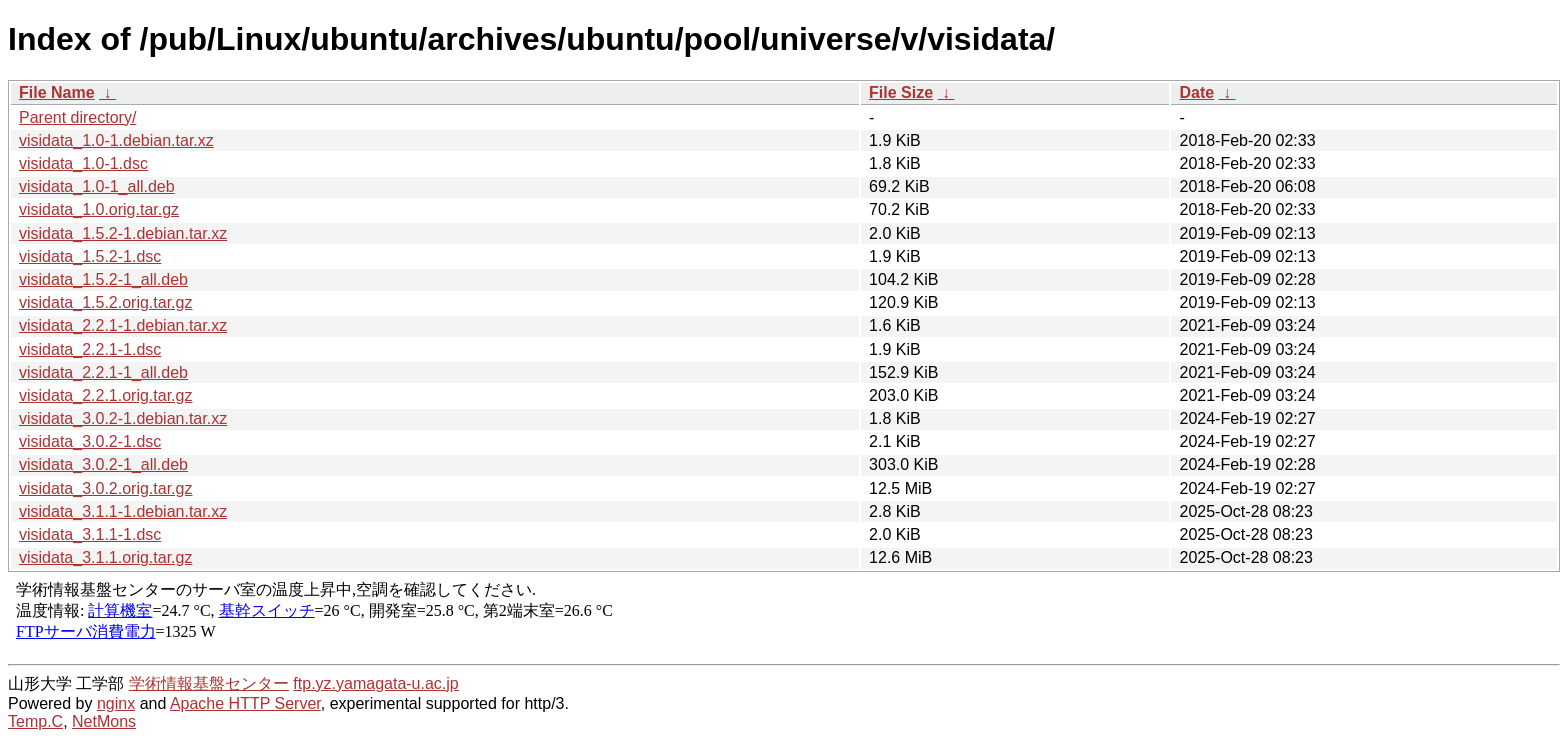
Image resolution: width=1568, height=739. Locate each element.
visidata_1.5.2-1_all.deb (103, 279)
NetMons (104, 721)
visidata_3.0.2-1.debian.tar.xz (123, 418)
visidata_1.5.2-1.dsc (90, 256)
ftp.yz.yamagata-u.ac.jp (375, 683)
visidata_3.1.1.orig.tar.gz (105, 557)
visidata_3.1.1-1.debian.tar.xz (123, 511)
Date (1196, 92)
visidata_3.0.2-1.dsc (90, 441)
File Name (57, 92)
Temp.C (35, 721)
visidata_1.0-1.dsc (83, 163)
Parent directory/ (77, 117)
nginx (116, 703)
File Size (901, 92)
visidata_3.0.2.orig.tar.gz (105, 488)
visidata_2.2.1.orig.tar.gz (105, 395)
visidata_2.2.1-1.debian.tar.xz (123, 325)
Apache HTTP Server (245, 703)
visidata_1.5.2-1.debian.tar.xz (123, 233)
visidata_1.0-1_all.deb (97, 186)
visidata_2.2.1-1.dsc (90, 349)
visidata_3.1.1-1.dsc (90, 534)
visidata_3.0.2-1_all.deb (103, 464)
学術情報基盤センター (209, 683)
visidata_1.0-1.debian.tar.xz (116, 140)
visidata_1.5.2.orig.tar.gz (105, 302)
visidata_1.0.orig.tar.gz (99, 209)
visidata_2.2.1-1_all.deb (103, 372)
